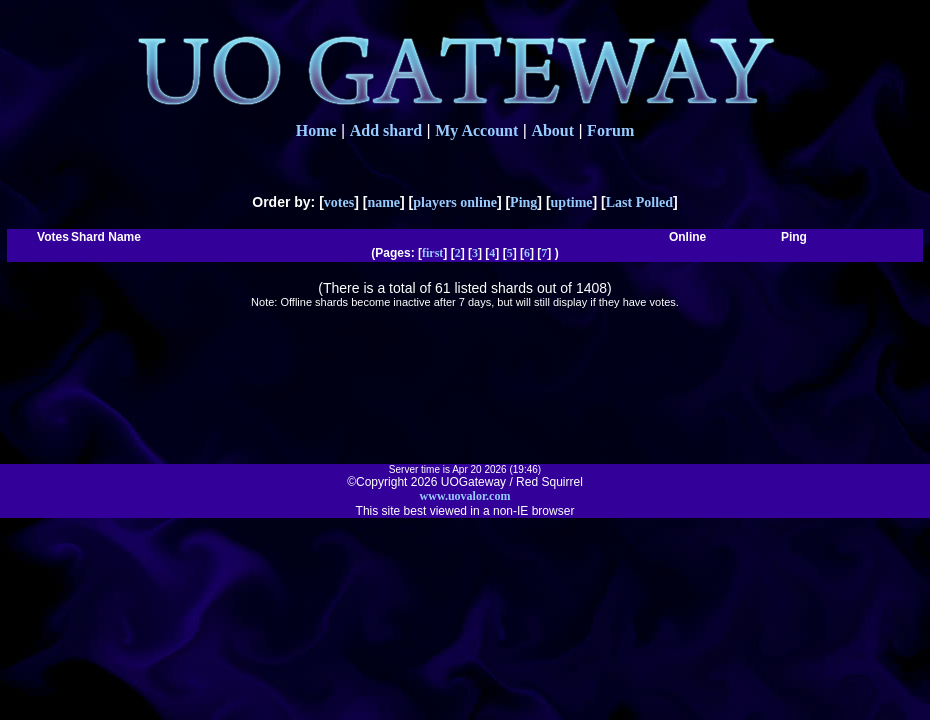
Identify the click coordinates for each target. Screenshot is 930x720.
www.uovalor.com (465, 496)
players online (455, 202)
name (383, 202)
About (552, 130)
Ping (523, 202)
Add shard (386, 130)
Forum (610, 130)
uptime (572, 202)
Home (316, 130)
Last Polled (639, 202)
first (432, 253)
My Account (476, 130)
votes (339, 202)
